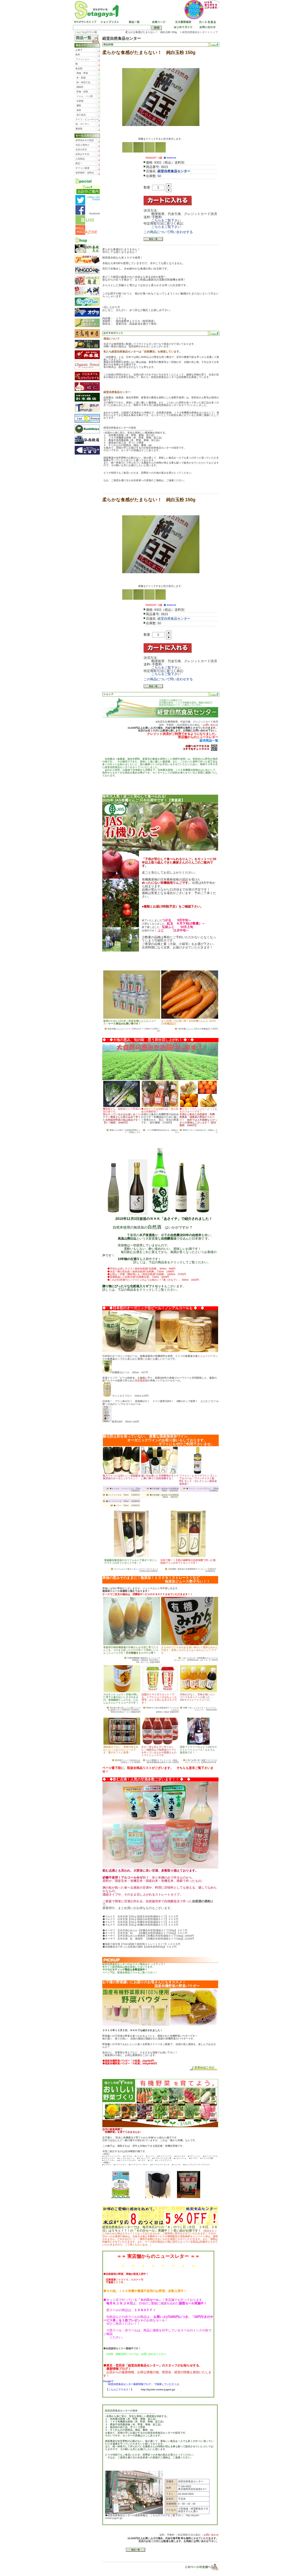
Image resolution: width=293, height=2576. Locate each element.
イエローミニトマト (112, 2156)
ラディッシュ (195, 2156)
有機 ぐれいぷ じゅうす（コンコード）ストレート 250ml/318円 (200, 1709)
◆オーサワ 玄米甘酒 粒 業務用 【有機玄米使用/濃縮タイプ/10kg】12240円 (148, 1938)
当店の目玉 (81, 149)
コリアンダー (109, 2160)
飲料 (77, 54)
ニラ (151, 2160)
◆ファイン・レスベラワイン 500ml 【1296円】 (203, 1489)
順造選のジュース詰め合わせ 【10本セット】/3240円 (127, 1761)
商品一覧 (134, 22)
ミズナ (142, 2160)
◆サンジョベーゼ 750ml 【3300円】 (123, 1501)
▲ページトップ (199, 2566)
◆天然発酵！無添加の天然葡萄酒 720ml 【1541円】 (165, 1489)
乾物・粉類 (82, 91)
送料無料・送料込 (84, 172)
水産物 (79, 101)
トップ (214, 32)
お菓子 (78, 50)
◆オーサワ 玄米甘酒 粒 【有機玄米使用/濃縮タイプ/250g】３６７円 (144, 1933)
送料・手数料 (167, 724)
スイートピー (120, 2165)
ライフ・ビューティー (87, 119)
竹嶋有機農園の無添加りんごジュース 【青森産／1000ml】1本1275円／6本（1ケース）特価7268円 (141, 1660)
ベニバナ (177, 2165)
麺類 (78, 105)
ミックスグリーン (164, 2160)
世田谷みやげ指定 (84, 140)
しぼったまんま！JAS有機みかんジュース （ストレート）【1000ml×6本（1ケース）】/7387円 (195, 1659)
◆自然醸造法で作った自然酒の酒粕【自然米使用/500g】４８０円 (139, 1946)
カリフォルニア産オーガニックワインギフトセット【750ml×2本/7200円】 (136, 1570)
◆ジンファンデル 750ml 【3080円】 (123, 1495)
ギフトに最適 (82, 168)
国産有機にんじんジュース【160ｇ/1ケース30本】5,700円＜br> (134, 1030)
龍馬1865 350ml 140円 (125, 1421)
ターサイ (194, 2158)
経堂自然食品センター (194, 32)
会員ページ (158, 22)
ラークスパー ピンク (160, 2165)
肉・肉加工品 (83, 82)
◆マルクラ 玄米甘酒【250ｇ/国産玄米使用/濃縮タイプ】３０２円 (140, 1916)
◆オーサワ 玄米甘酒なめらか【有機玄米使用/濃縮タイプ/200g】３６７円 (144, 1930)
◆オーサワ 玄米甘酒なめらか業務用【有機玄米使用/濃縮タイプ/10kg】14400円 (148, 1935)
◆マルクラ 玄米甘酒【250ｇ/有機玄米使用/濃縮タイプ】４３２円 (140, 1922)
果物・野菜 (82, 73)
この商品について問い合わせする (168, 232)
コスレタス (180, 2156)
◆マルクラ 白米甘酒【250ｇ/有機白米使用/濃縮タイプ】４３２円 (140, 1924)
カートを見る (207, 22)
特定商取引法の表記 (189, 724)
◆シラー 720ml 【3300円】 (127, 1505)
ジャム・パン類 (84, 96)
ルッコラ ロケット (127, 2158)
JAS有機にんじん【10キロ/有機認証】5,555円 (198, 1029)
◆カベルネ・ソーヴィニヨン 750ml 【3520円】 (126, 1489)
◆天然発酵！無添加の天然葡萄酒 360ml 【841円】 (165, 1496)
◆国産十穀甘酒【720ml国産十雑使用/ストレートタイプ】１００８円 (141, 1944)
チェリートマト (165, 2156)
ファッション (82, 59)
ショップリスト (109, 22)
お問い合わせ (207, 27)
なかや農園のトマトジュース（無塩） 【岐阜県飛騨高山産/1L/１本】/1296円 (162, 1761)
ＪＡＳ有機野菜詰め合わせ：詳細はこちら (162, 1131)
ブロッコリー (109, 2158)
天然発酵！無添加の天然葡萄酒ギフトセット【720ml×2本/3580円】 (192, 1570)
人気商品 (80, 158)
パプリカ (128, 2156)
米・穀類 (81, 77)
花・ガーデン (82, 124)
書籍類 (78, 128)
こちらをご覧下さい (166, 220)
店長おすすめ (82, 154)
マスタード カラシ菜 (162, 2158)
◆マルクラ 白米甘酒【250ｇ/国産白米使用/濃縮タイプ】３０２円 (140, 1919)
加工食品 (81, 114)
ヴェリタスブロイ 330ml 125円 (130, 1395)
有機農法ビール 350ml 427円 (130, 1372)
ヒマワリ (107, 2165)
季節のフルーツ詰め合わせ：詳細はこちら (200, 1131)
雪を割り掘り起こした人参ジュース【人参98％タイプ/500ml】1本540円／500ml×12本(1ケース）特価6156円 (124, 1710)
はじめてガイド (182, 27)
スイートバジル (211, 2156)
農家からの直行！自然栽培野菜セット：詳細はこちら (125, 1131)
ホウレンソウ (144, 2158)
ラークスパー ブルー (139, 2165)
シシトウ (139, 2156)
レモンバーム (180, 2158)
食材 (78, 110)
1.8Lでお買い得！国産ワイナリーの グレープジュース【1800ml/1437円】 (201, 1761)
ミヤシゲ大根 (207, 2158)
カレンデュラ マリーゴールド (197, 2165)
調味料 (79, 87)
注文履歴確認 (182, 22)
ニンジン (151, 2156)
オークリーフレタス (127, 2160)
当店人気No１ (82, 145)
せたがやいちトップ (85, 22)
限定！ (78, 163)
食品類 (78, 68)
